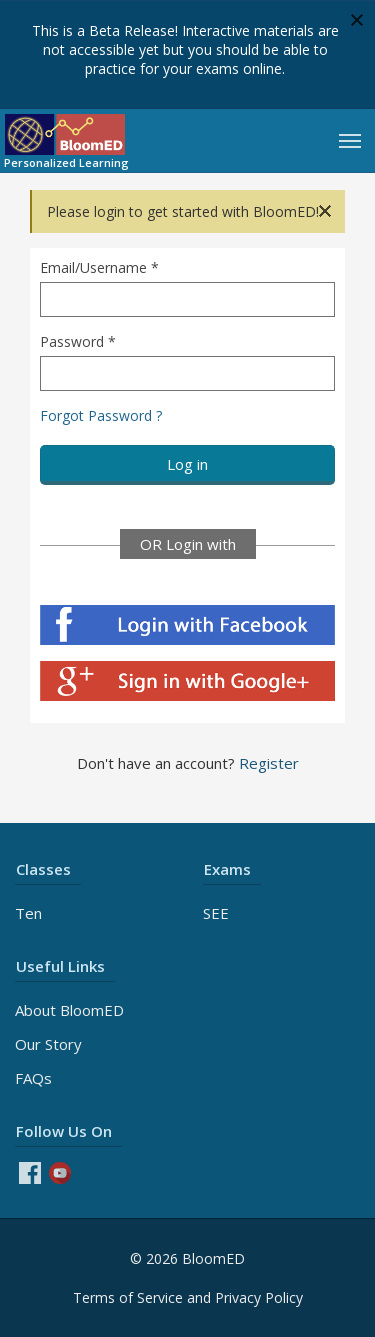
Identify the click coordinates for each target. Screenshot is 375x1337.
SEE (216, 913)
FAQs (33, 1078)
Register (269, 763)
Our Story (48, 1044)
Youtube (60, 1173)
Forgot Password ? (101, 415)
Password (78, 341)
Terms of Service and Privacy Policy (188, 1297)
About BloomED (69, 1010)
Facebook (30, 1173)
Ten (28, 913)
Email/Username (99, 267)
